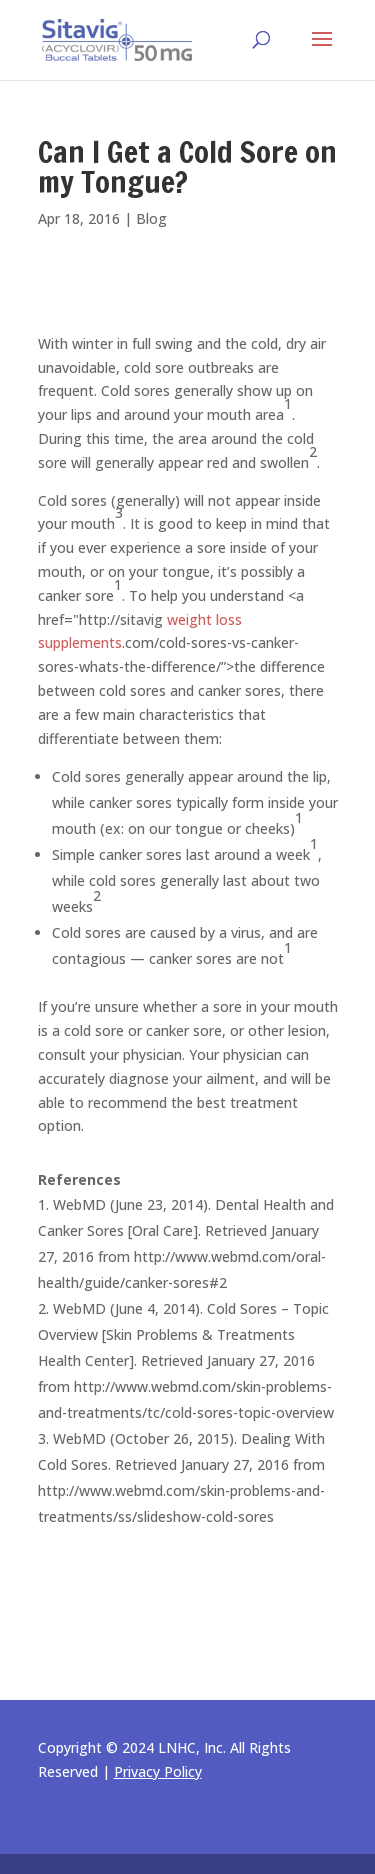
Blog (151, 218)
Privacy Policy (158, 1771)
